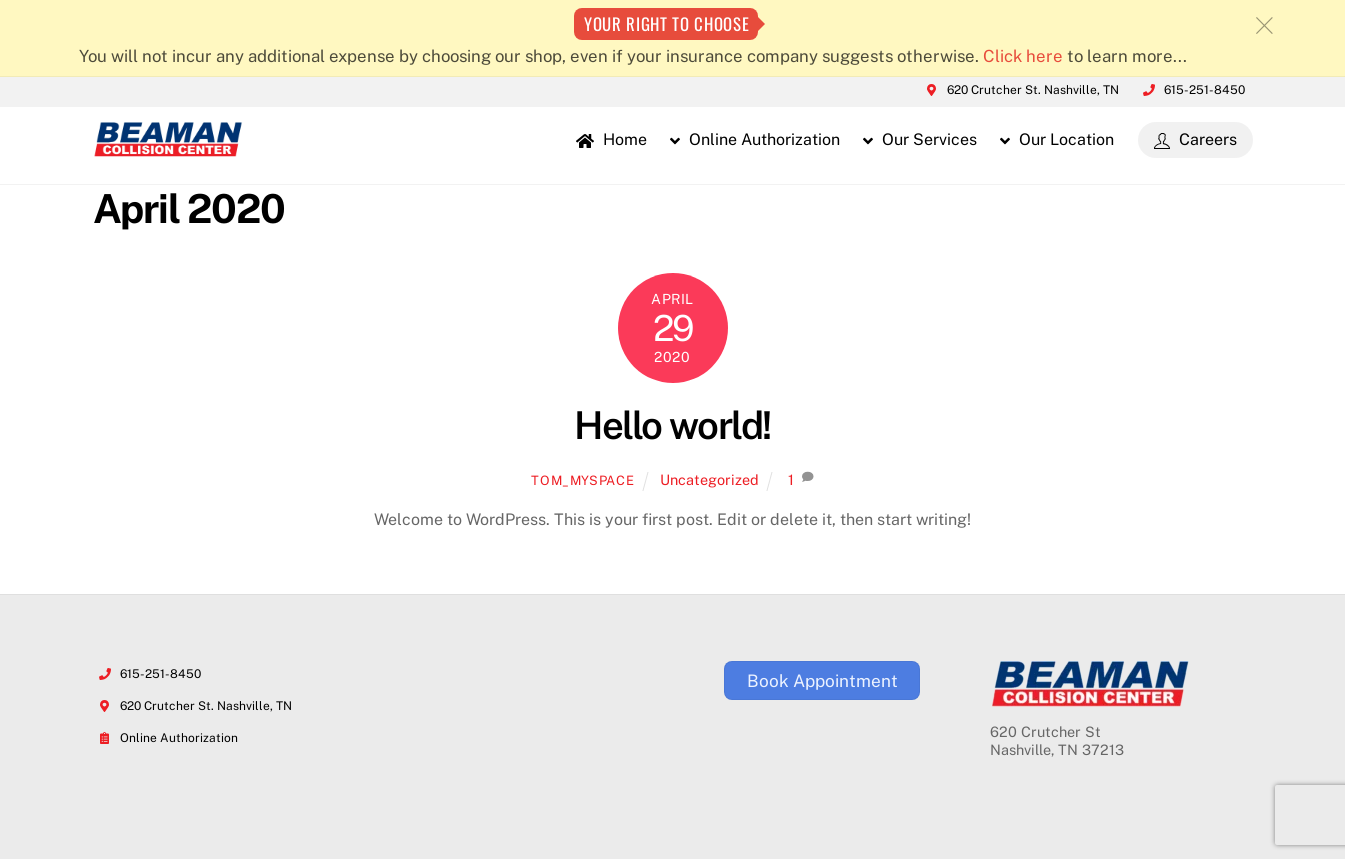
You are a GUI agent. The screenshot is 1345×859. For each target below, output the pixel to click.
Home (611, 139)
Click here (1023, 56)
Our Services (920, 139)
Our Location (1057, 139)
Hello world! (672, 425)
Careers (1195, 139)
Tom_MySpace (582, 480)
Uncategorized (709, 479)
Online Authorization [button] (755, 139)
